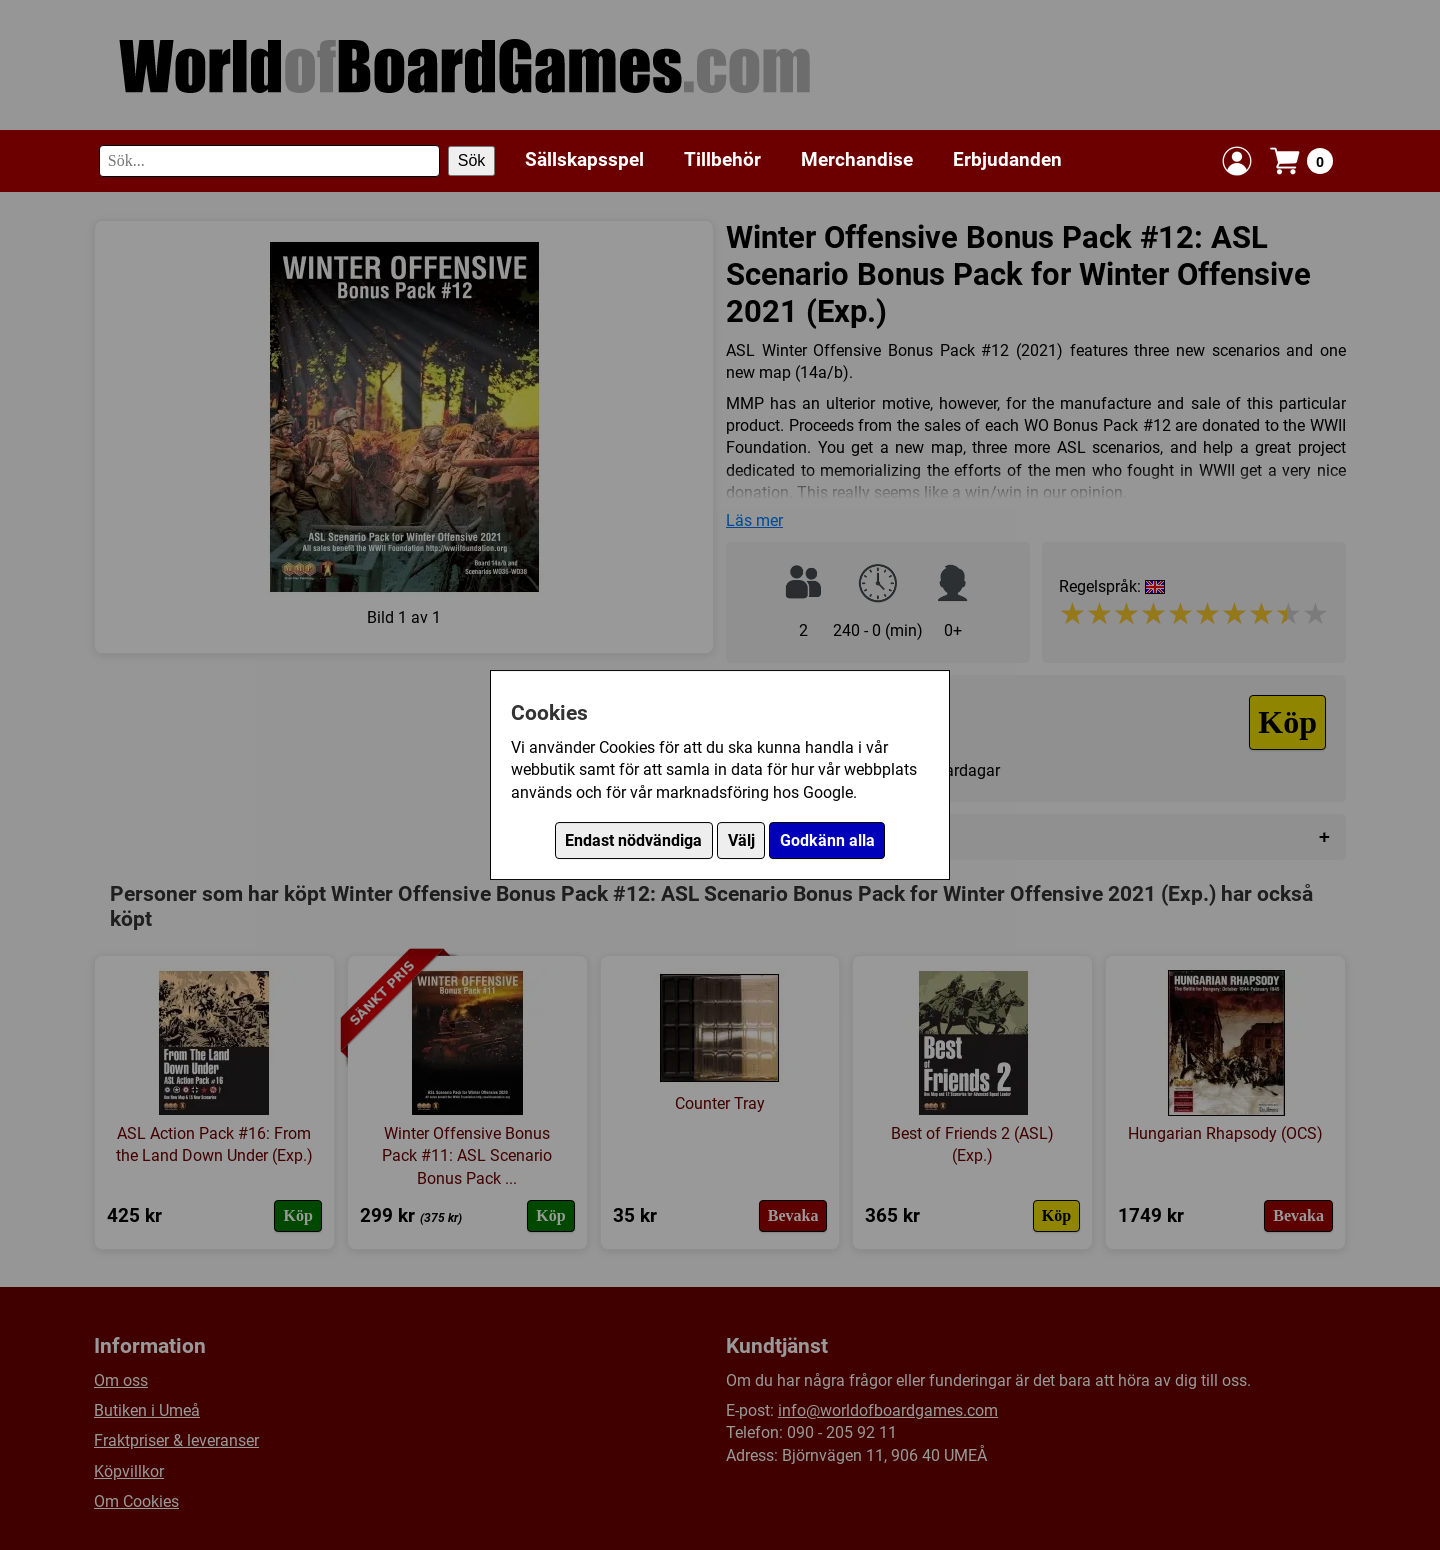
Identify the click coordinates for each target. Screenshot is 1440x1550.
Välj (741, 840)
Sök (472, 160)
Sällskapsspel (584, 159)
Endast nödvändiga (633, 840)
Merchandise (857, 159)
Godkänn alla (827, 840)
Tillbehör (722, 159)
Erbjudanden (1007, 159)
